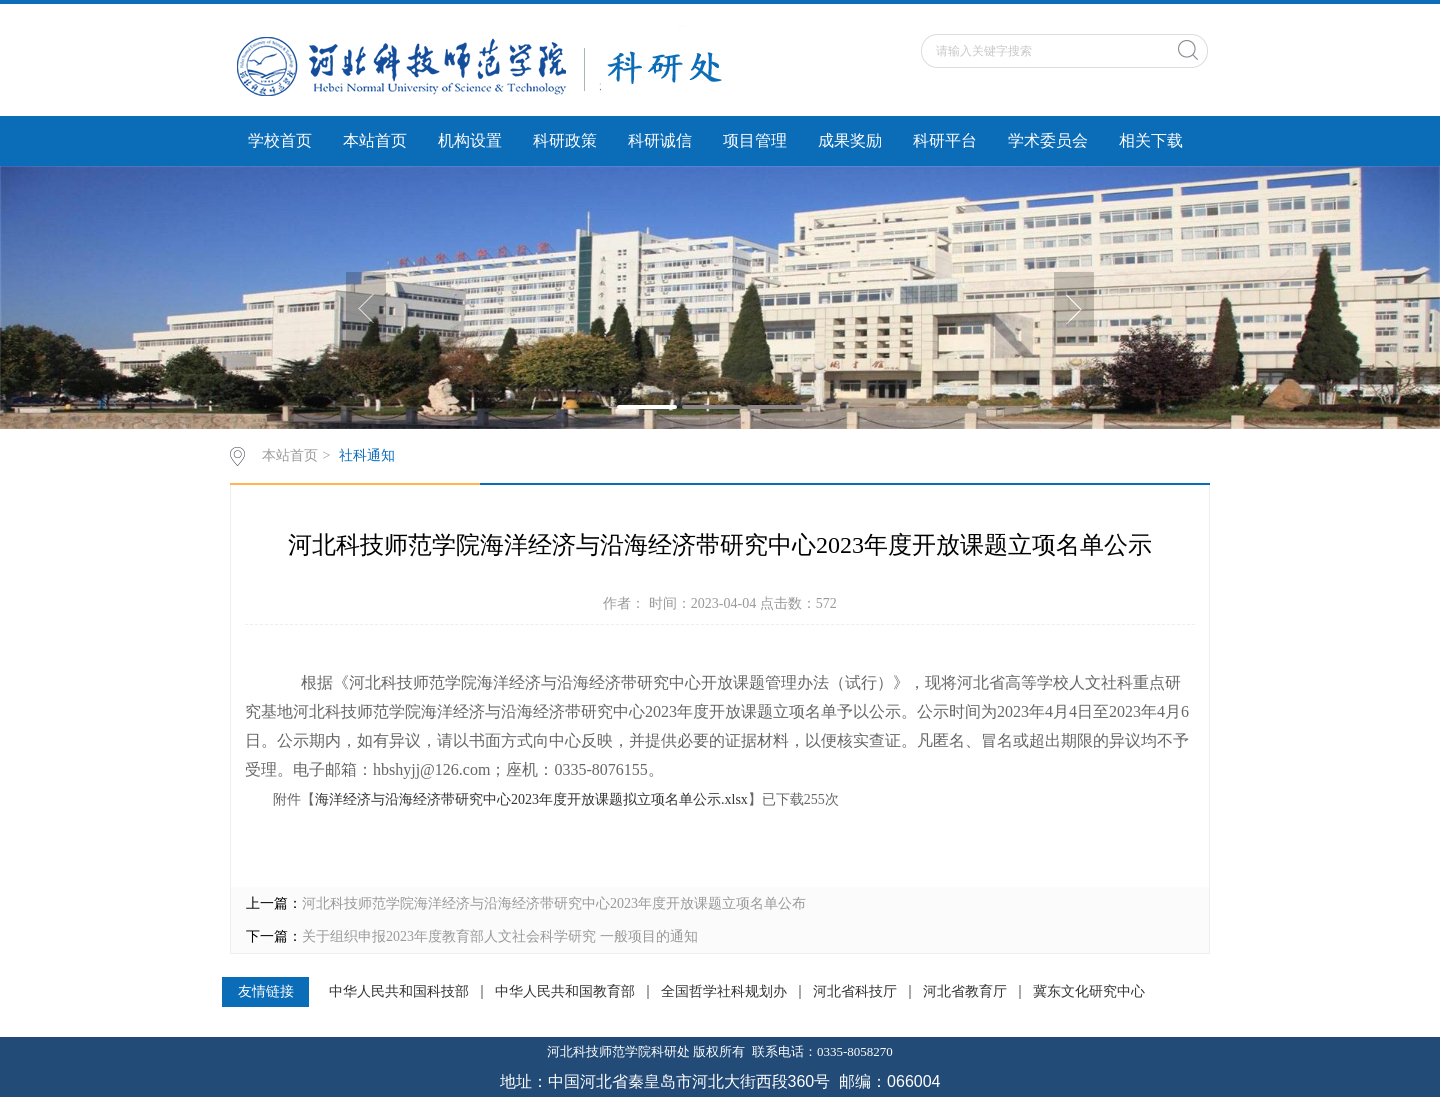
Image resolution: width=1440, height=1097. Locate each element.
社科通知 (367, 455)
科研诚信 (660, 140)
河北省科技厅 (855, 992)
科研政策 (565, 140)
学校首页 (280, 140)
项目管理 (755, 140)
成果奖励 (850, 140)
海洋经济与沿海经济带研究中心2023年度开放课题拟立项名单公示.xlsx (531, 799)
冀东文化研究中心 (1089, 992)
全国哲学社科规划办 (724, 992)
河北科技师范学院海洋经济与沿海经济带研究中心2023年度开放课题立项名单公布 (554, 903)
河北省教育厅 (965, 992)
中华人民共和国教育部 (565, 992)
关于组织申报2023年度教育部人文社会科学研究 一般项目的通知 (500, 936)
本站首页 (375, 140)
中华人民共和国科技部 (399, 992)
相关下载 (1151, 140)
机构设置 (470, 140)
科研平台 (945, 140)
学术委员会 (1048, 140)
